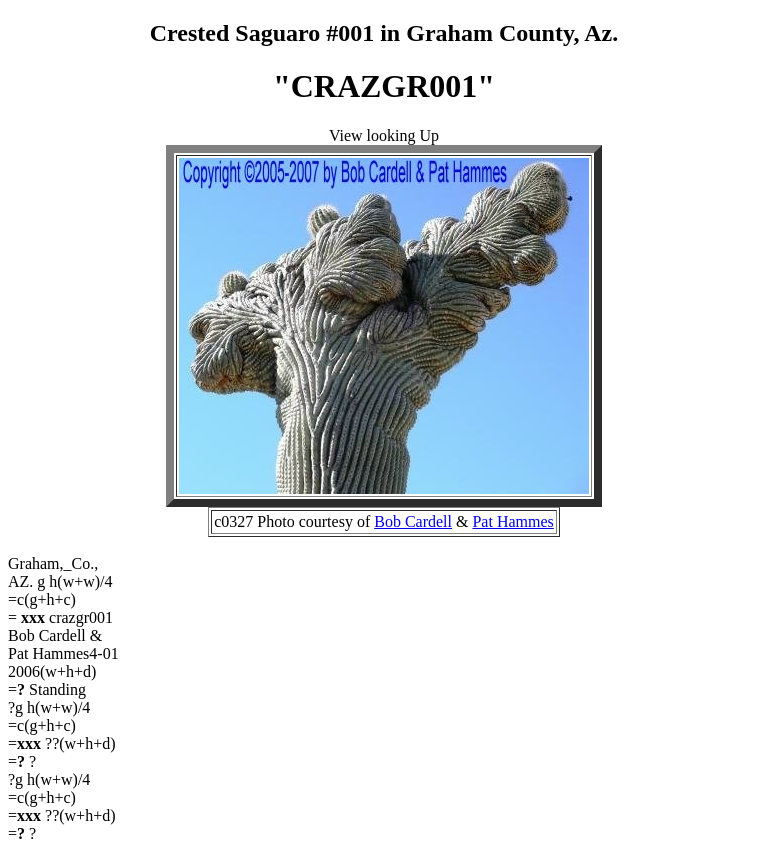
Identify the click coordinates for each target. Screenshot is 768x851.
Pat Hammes (512, 521)
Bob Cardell (413, 521)
